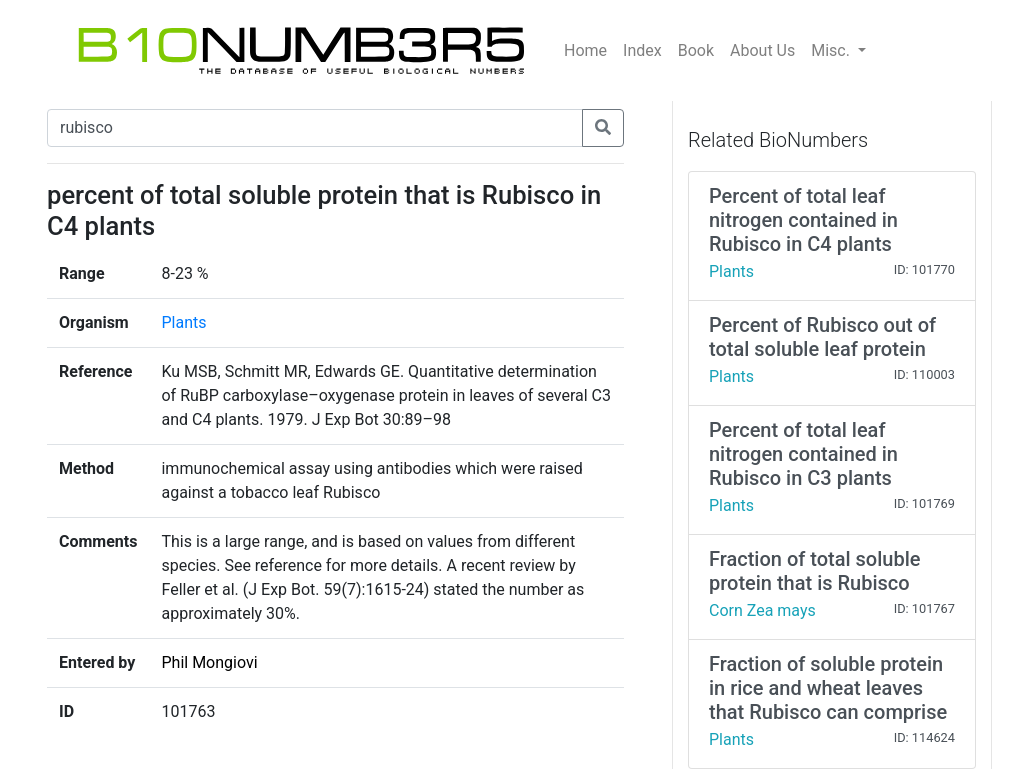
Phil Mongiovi (209, 662)
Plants (183, 322)
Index (642, 50)
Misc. (832, 50)
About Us (762, 50)
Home (585, 50)
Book (696, 50)
